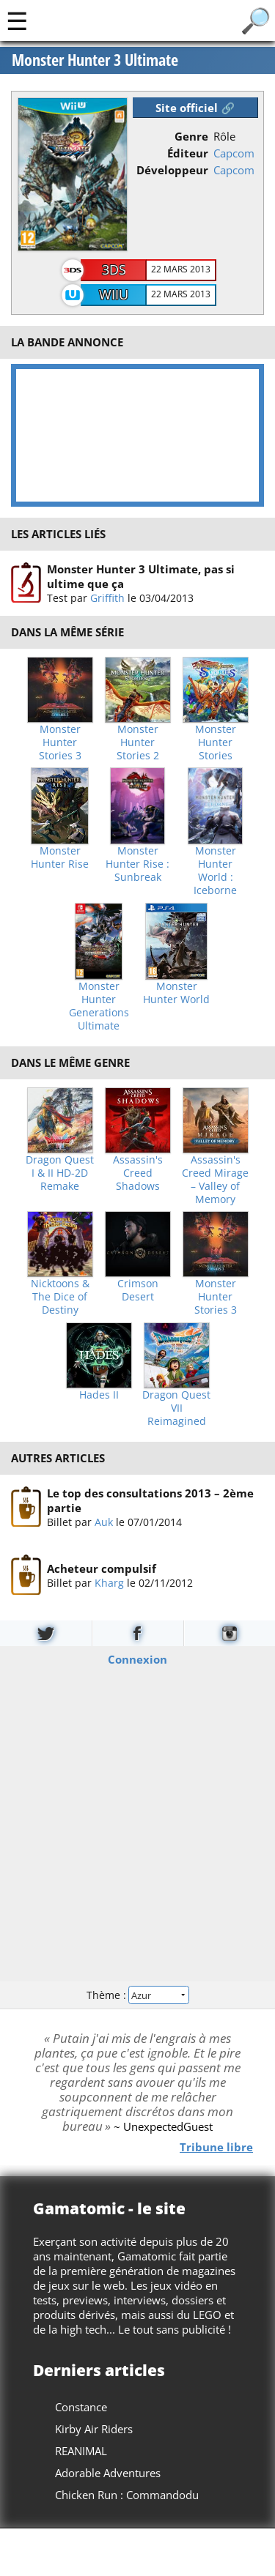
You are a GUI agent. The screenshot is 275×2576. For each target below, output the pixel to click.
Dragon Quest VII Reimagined (176, 1408)
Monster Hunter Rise (60, 857)
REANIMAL (81, 2450)
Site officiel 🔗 (195, 107)
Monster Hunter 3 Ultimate (95, 60)
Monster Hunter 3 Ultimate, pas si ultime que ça (141, 576)
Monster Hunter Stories (215, 742)
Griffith (107, 598)
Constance (81, 2407)
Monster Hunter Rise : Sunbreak (137, 864)
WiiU (113, 294)
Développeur (172, 170)
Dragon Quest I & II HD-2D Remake (60, 1173)
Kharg (109, 1582)
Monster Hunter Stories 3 (60, 742)
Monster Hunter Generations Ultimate (99, 1006)
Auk (104, 1522)
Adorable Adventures (108, 2472)
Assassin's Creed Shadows (138, 1173)
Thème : (137, 1994)
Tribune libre (216, 2146)
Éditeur (187, 153)
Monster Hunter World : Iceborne (215, 870)
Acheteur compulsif (101, 1567)
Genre (191, 136)
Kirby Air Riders (94, 2428)
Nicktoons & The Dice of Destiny (60, 1297)
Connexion (137, 1659)
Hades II (99, 1394)
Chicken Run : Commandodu (127, 2494)
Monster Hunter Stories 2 (138, 742)
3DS (114, 269)
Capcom (233, 153)
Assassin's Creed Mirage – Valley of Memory (215, 1179)
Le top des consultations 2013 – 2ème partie (150, 1500)
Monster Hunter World (176, 993)
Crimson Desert (137, 1290)
